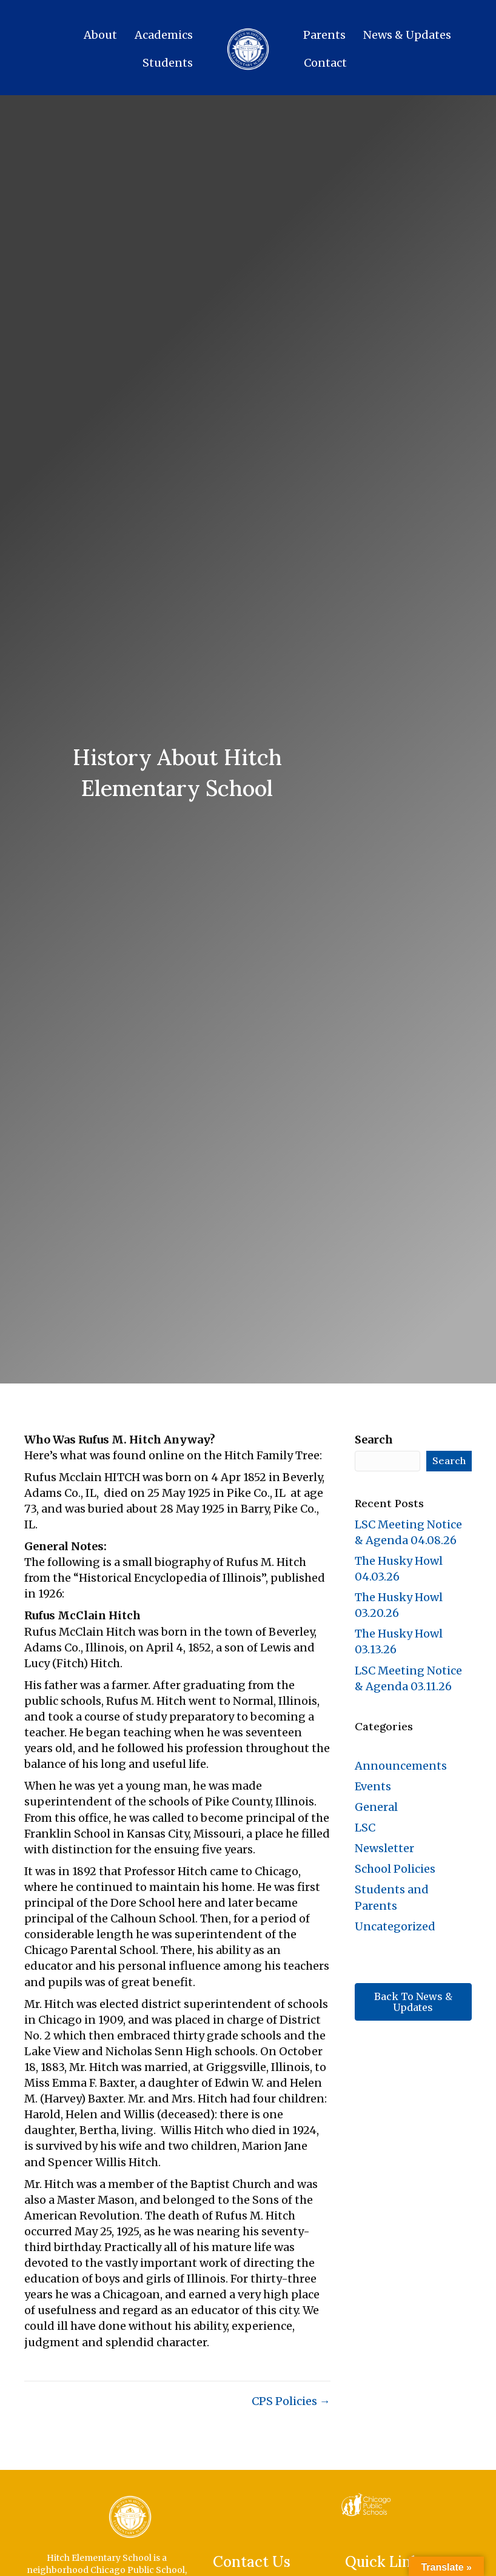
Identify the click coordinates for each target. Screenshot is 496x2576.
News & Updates (407, 35)
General (376, 1807)
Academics (164, 35)
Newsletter (384, 1848)
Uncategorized (395, 1926)
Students (167, 63)
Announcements (401, 1766)
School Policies (395, 1869)
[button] (413, 2002)
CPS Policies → (291, 2401)
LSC (365, 1828)
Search (374, 1440)
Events (373, 1786)
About (100, 35)
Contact (325, 63)
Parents (324, 35)
